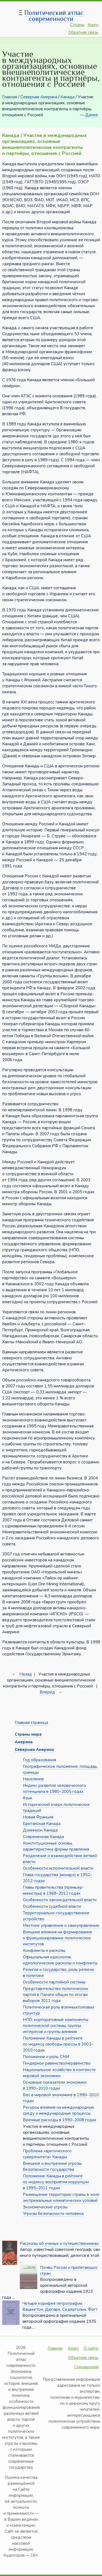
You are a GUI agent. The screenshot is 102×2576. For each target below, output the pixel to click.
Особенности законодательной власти (60, 1900)
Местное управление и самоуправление (61, 1925)
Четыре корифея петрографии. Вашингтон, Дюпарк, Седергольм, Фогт (59, 2306)
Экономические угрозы (45, 2207)
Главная (9, 97)
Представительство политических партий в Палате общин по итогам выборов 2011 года (55, 1994)
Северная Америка (38, 97)
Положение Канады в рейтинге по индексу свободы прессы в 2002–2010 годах (58, 2044)
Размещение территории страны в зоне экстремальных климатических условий (61, 2197)
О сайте (91, 2348)
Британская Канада (41, 1823)
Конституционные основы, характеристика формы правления (56, 1846)
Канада (67, 97)
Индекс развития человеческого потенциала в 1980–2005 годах (54, 1788)
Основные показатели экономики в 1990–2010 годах (54, 2085)
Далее (91, 115)
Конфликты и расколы (44, 1950)
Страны (77, 25)
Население (33, 1779)
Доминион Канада (40, 1830)
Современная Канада (43, 1836)
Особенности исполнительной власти (58, 1868)
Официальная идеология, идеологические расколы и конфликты (60, 1960)
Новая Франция (38, 1817)
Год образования (39, 1760)
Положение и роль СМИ (46, 2056)
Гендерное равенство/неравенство (57, 2063)
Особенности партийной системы (54, 1982)
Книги (93, 25)
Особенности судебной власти (52, 1906)
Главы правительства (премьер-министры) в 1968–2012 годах (53, 1890)
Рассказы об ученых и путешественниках (59, 2243)
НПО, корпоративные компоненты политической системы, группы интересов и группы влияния (55, 2025)
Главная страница (31, 1722)
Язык (27, 1798)
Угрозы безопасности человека (53, 2213)
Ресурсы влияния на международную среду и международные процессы (58, 2110)
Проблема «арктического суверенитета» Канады (47, 2154)
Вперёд (47, 1692)
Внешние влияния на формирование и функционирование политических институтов (57, 1938)
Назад (25, 1674)
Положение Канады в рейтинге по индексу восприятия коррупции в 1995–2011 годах (56, 2182)
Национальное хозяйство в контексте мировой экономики (59, 2072)
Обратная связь (83, 32)
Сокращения (86, 2367)
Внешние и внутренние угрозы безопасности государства (52, 2166)
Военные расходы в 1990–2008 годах (59, 2120)
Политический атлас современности (54, 15)
